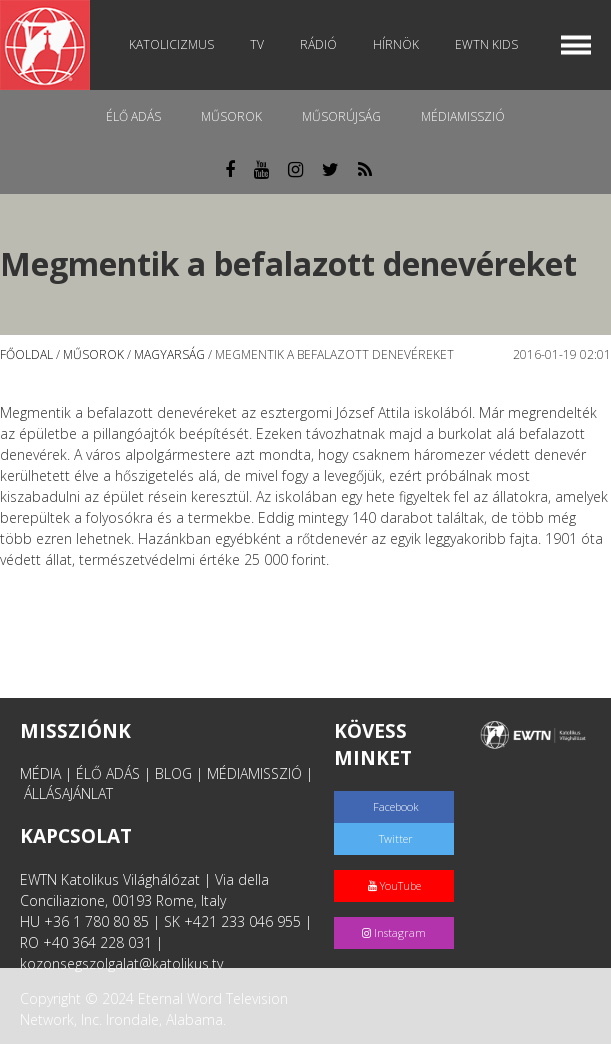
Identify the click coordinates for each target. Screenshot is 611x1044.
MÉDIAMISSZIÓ (254, 773)
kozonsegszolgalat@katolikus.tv (121, 963)
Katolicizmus (171, 44)
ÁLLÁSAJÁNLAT (68, 793)
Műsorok (231, 116)
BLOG (173, 773)
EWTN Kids (486, 44)
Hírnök (396, 44)
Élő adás (133, 116)
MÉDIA (40, 773)
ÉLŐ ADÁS (108, 773)
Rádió (318, 44)
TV (257, 44)
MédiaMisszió (463, 116)
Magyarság (169, 354)
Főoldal (26, 354)
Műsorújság (341, 116)
